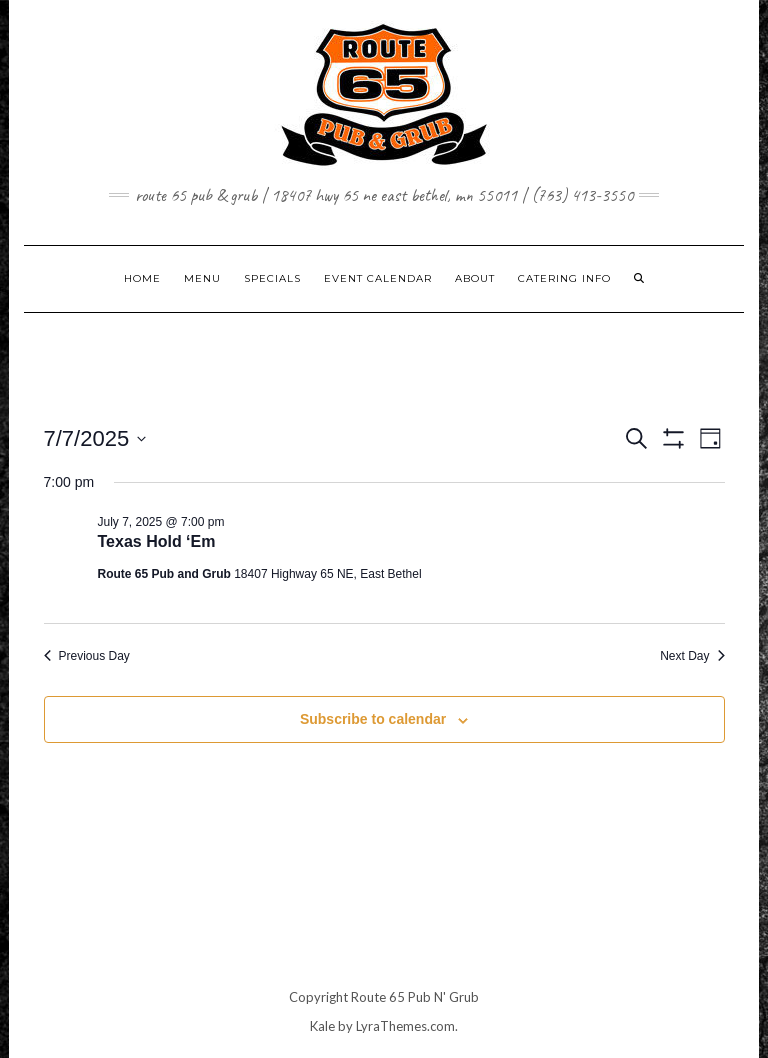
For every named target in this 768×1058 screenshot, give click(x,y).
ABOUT (475, 278)
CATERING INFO (564, 278)
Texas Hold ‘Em (157, 541)
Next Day (692, 656)
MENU (202, 278)
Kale (322, 1026)
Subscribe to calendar (373, 719)
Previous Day (87, 656)
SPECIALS (272, 278)
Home (142, 278)
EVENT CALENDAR (378, 278)
